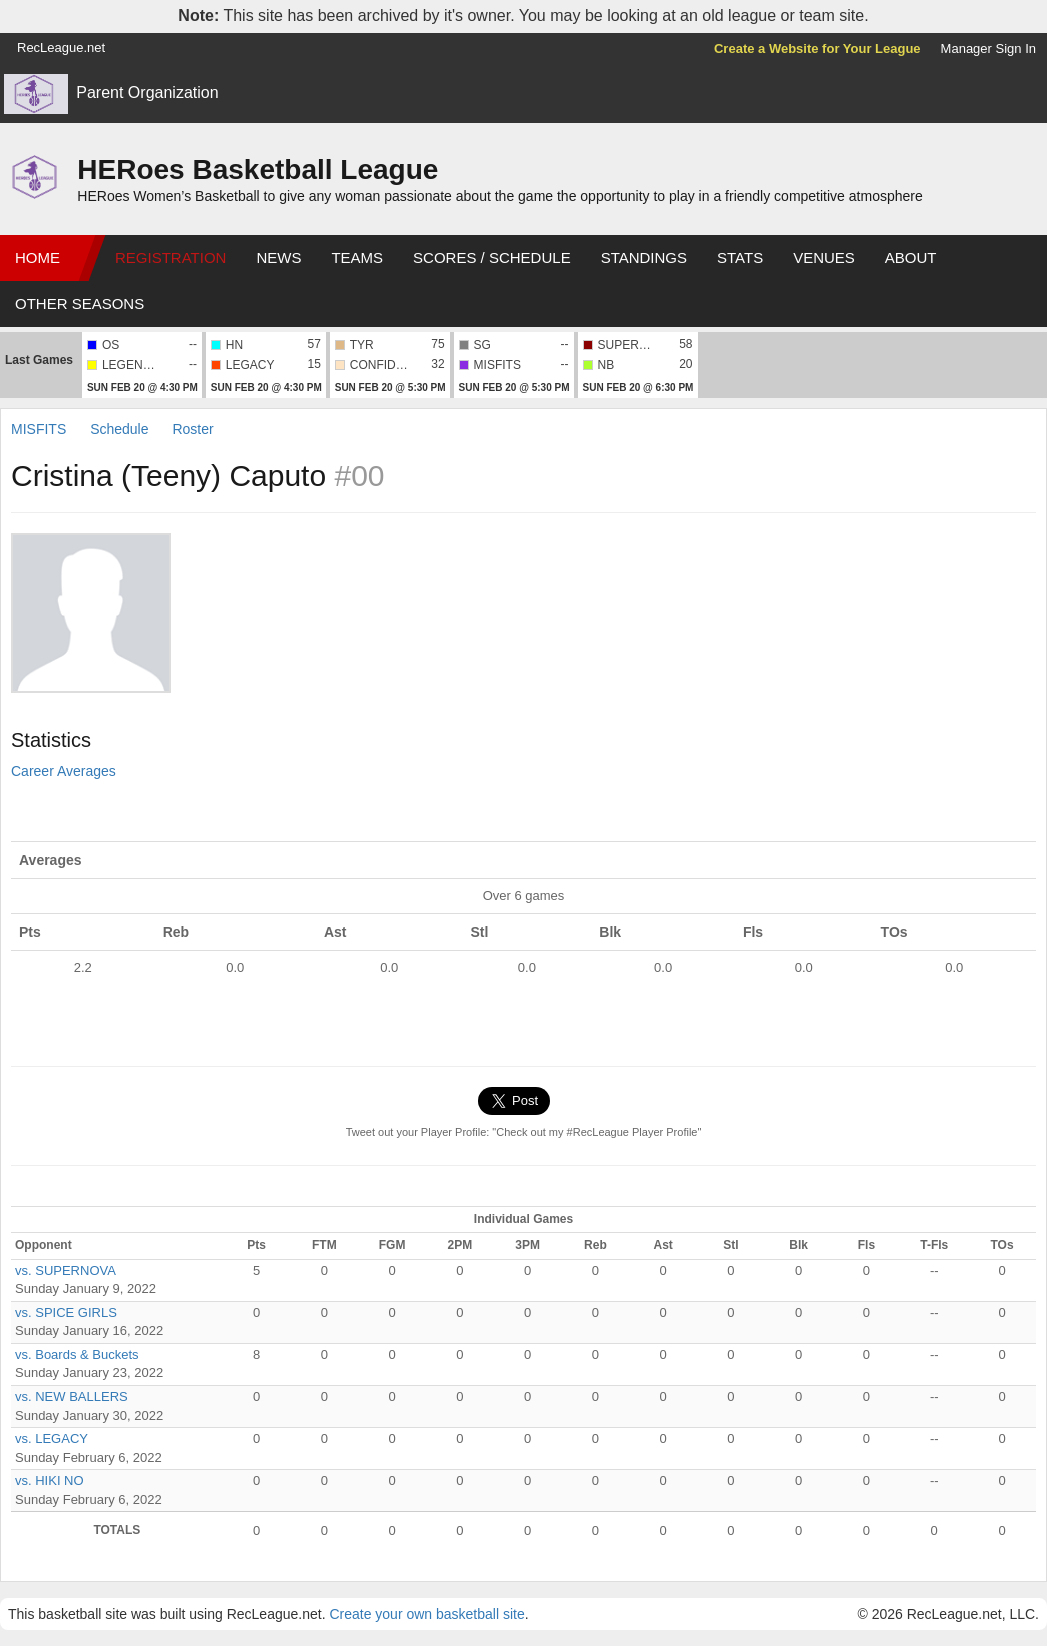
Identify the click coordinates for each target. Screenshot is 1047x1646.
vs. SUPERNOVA (65, 1270)
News (278, 257)
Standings (644, 257)
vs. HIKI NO (49, 1480)
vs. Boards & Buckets (77, 1354)
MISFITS (38, 429)
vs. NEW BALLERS (71, 1396)
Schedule (119, 429)
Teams (357, 257)
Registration (170, 257)
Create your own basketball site (426, 1614)
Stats (740, 257)
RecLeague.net (61, 47)
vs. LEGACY (51, 1438)
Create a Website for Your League (817, 48)
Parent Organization (147, 92)
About (911, 257)
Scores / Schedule (492, 257)
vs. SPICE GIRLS (66, 1312)
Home (37, 257)
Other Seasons (79, 303)
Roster (192, 429)
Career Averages (63, 771)
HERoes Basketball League (257, 169)
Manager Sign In (988, 48)
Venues (824, 257)
